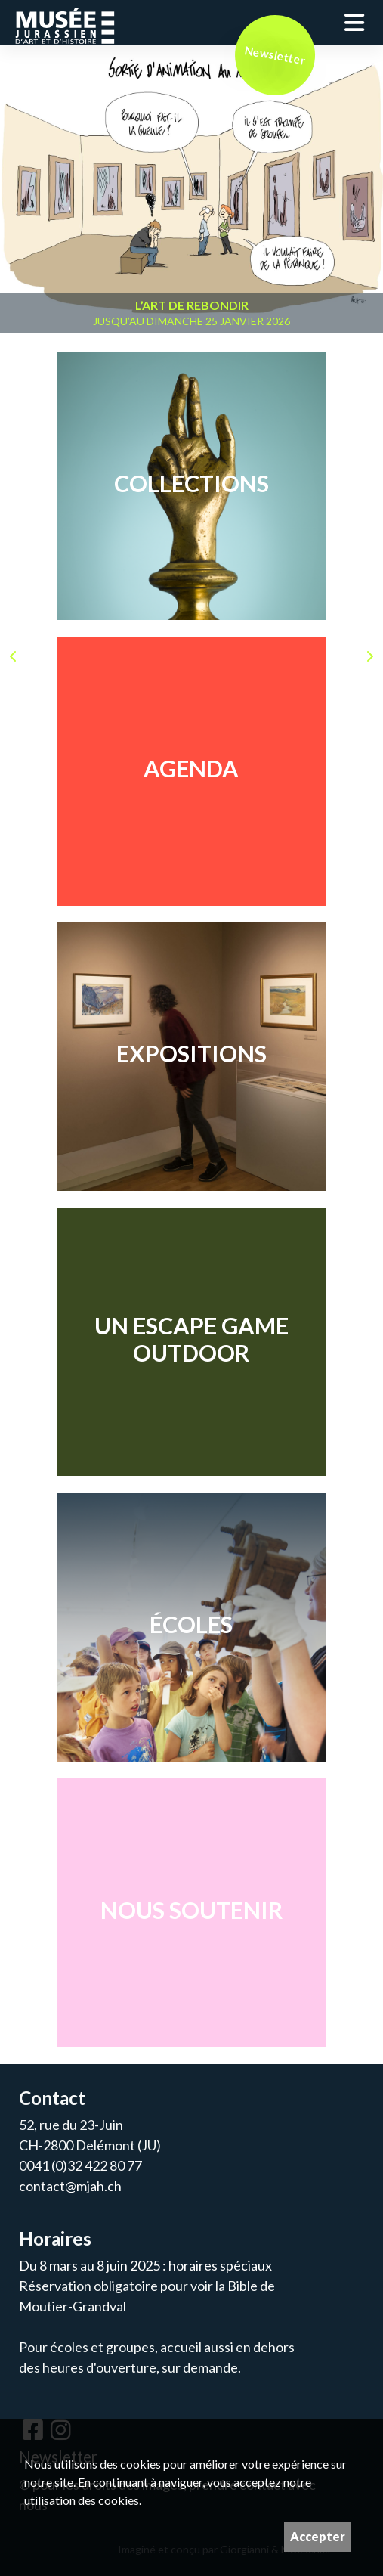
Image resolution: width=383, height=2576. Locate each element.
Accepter (317, 2536)
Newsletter (274, 55)
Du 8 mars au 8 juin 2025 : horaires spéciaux (145, 2265)
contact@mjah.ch (70, 2186)
